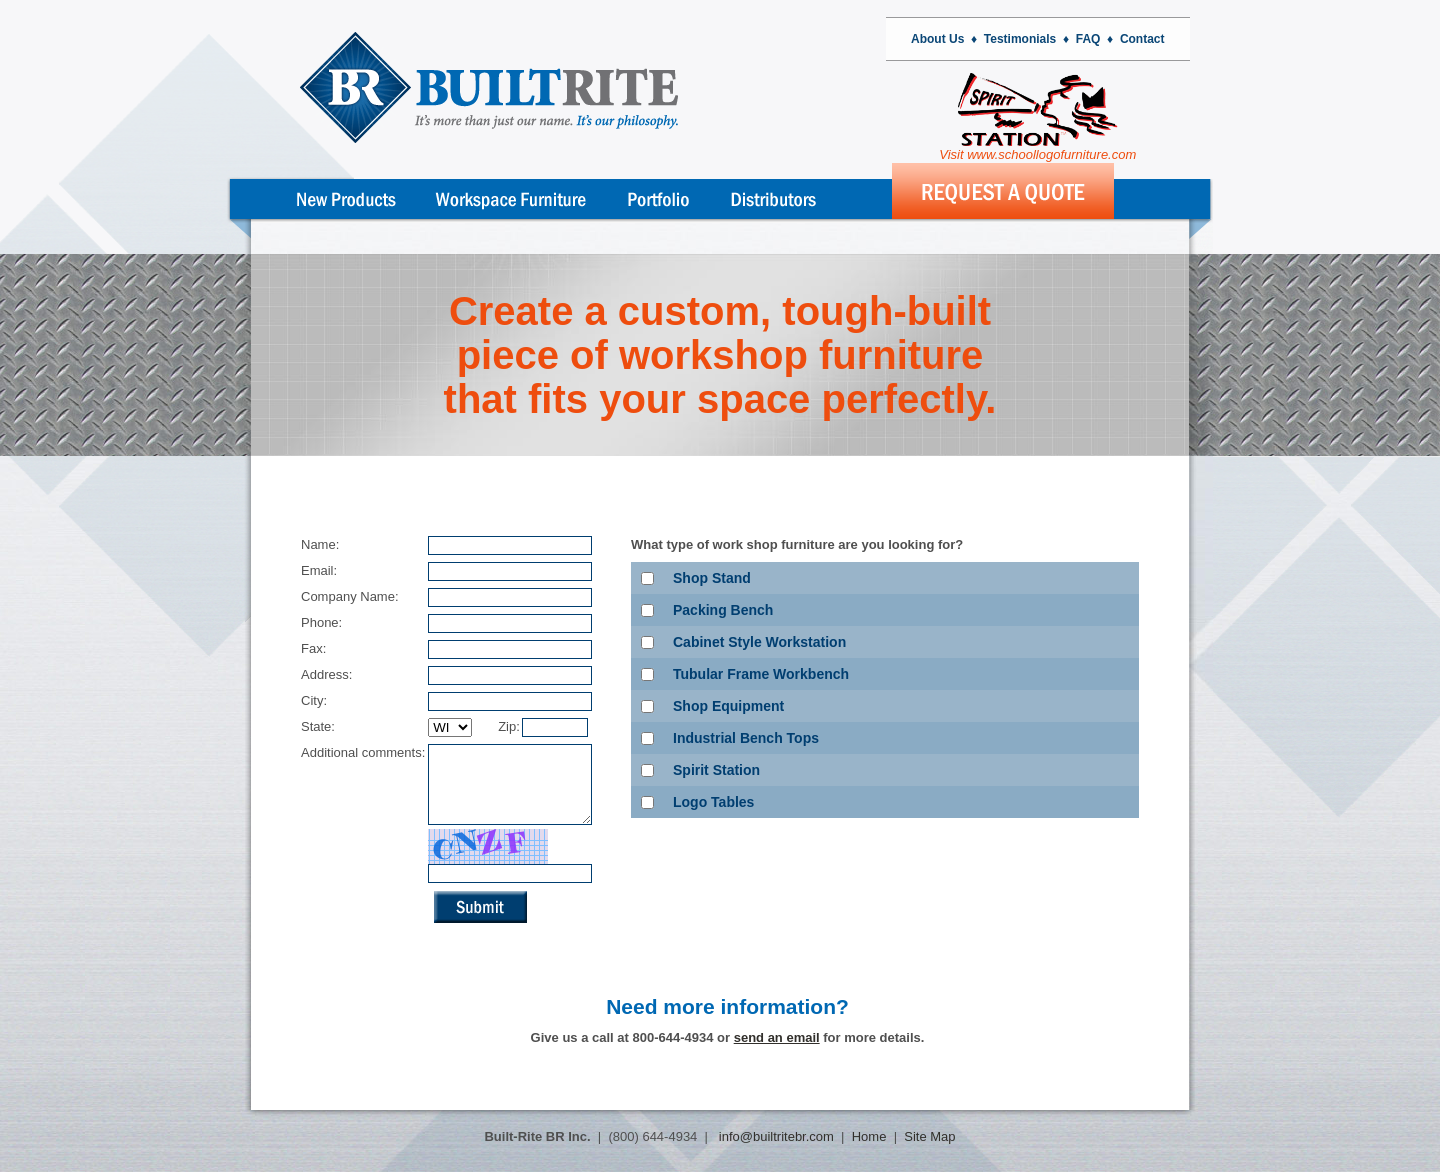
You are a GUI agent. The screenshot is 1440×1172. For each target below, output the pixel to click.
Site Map (929, 1136)
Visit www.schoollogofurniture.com (1037, 117)
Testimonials (1020, 39)
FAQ (1088, 39)
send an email (777, 1052)
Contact (1142, 39)
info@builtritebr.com (774, 1136)
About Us (937, 39)
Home (869, 1136)
